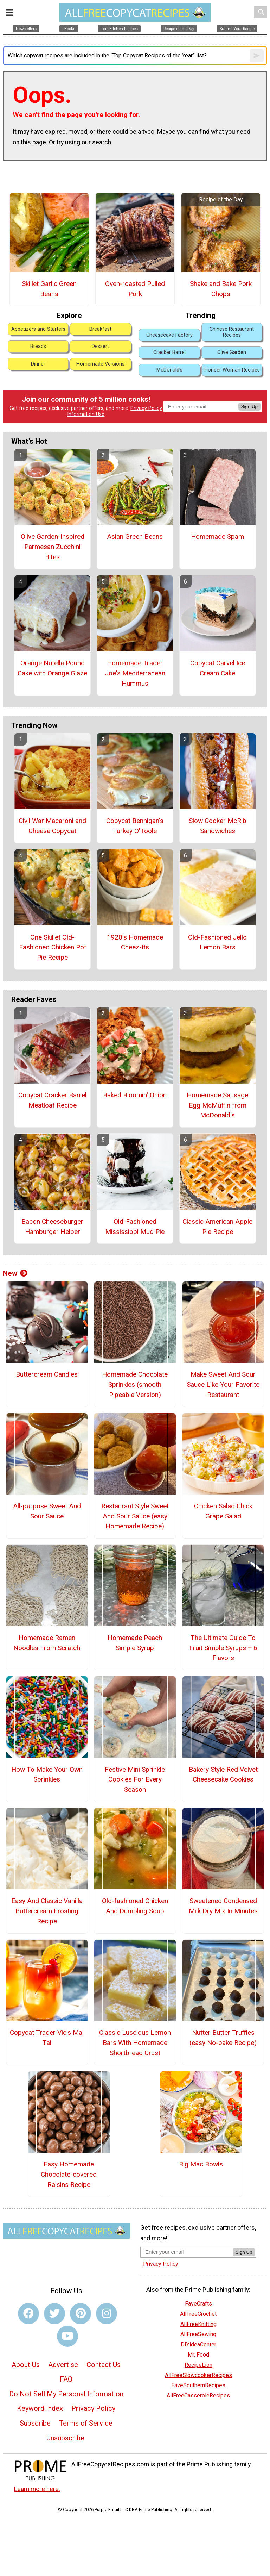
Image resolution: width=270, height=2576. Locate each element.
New (15, 1273)
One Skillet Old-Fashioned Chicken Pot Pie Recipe (52, 947)
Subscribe (35, 2423)
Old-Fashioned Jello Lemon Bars (217, 942)
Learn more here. (37, 2489)
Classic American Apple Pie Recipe (217, 1226)
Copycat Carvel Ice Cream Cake (217, 668)
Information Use (85, 414)
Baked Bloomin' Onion (135, 1095)
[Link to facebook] (28, 2313)
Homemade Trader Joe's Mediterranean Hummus (135, 673)
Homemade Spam (217, 536)
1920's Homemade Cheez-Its (135, 942)
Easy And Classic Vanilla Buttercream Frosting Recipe (47, 1911)
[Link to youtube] (67, 2336)
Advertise (63, 2364)
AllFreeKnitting (198, 2324)
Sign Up (249, 406)
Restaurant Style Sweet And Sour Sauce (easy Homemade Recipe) (135, 1516)
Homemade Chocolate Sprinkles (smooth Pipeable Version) (135, 1384)
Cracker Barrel (169, 352)
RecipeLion (198, 2365)
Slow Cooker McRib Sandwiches (217, 826)
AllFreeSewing (198, 2334)
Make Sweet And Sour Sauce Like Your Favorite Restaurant (223, 1384)
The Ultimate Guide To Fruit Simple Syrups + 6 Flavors (223, 1648)
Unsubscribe (65, 2438)
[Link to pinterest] (80, 2313)
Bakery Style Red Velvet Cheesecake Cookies (223, 1774)
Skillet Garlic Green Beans (49, 289)
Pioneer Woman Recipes (232, 370)
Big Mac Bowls (201, 2164)
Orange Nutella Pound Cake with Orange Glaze (52, 668)
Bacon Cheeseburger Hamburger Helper (52, 1226)
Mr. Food (198, 2354)
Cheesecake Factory (169, 335)
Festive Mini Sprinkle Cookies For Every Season (135, 1779)
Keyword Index (40, 2408)
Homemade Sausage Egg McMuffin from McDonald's (217, 1105)
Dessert (100, 346)
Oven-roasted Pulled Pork (135, 289)
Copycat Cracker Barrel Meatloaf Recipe (52, 1100)
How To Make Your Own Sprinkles (47, 1774)
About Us (26, 2364)
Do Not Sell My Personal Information (66, 2394)
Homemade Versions (100, 364)
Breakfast (100, 329)
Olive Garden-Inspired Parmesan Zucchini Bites (52, 546)
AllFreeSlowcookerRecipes (198, 2375)
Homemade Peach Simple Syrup (135, 1643)
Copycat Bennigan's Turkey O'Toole (134, 826)
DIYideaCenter (198, 2344)
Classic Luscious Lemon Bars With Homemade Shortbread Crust (135, 2042)
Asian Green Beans (135, 536)
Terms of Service (85, 2423)
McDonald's (169, 370)
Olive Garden (231, 352)
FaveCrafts (198, 2303)
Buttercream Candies (47, 1374)
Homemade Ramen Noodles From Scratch (46, 1643)
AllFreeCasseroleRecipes (198, 2395)
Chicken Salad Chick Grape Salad (223, 1511)
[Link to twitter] (54, 2313)
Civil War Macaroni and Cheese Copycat (52, 826)
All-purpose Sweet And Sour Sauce (47, 1511)
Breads (38, 346)
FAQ (66, 2379)
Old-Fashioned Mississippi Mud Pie (135, 1226)
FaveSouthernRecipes (198, 2385)
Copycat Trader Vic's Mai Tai (47, 2037)
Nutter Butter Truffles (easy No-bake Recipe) (223, 2037)
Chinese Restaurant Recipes (232, 332)
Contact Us (103, 2364)
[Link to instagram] (106, 2313)
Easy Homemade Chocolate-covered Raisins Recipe (69, 2174)
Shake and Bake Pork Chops (221, 289)
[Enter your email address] (186, 2252)
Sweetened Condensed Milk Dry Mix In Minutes (223, 1906)
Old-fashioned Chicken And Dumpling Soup (135, 1906)
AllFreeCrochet (198, 2313)
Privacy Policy (146, 408)
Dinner (38, 364)
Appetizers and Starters (38, 329)
